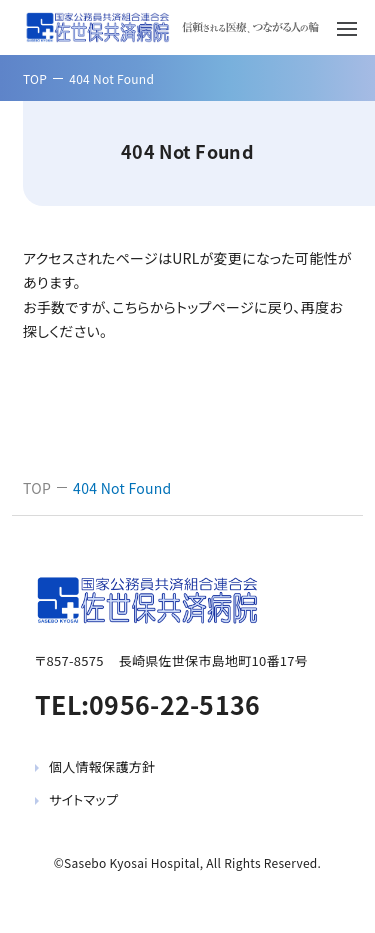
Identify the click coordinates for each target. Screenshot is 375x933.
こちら (130, 307)
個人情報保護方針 (102, 766)
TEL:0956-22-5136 (147, 704)
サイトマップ (83, 799)
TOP (35, 78)
